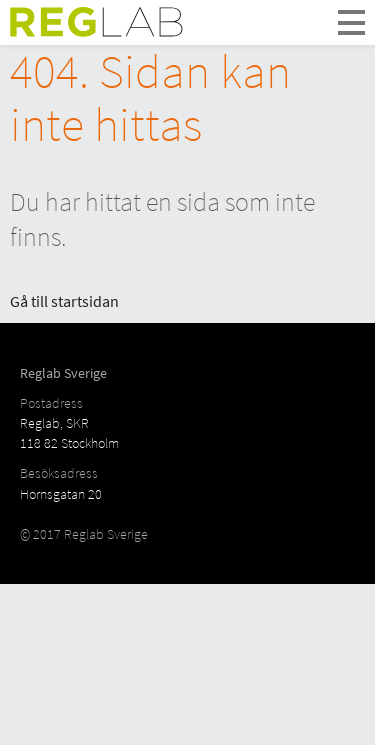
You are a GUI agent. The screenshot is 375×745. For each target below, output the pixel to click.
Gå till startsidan (64, 301)
